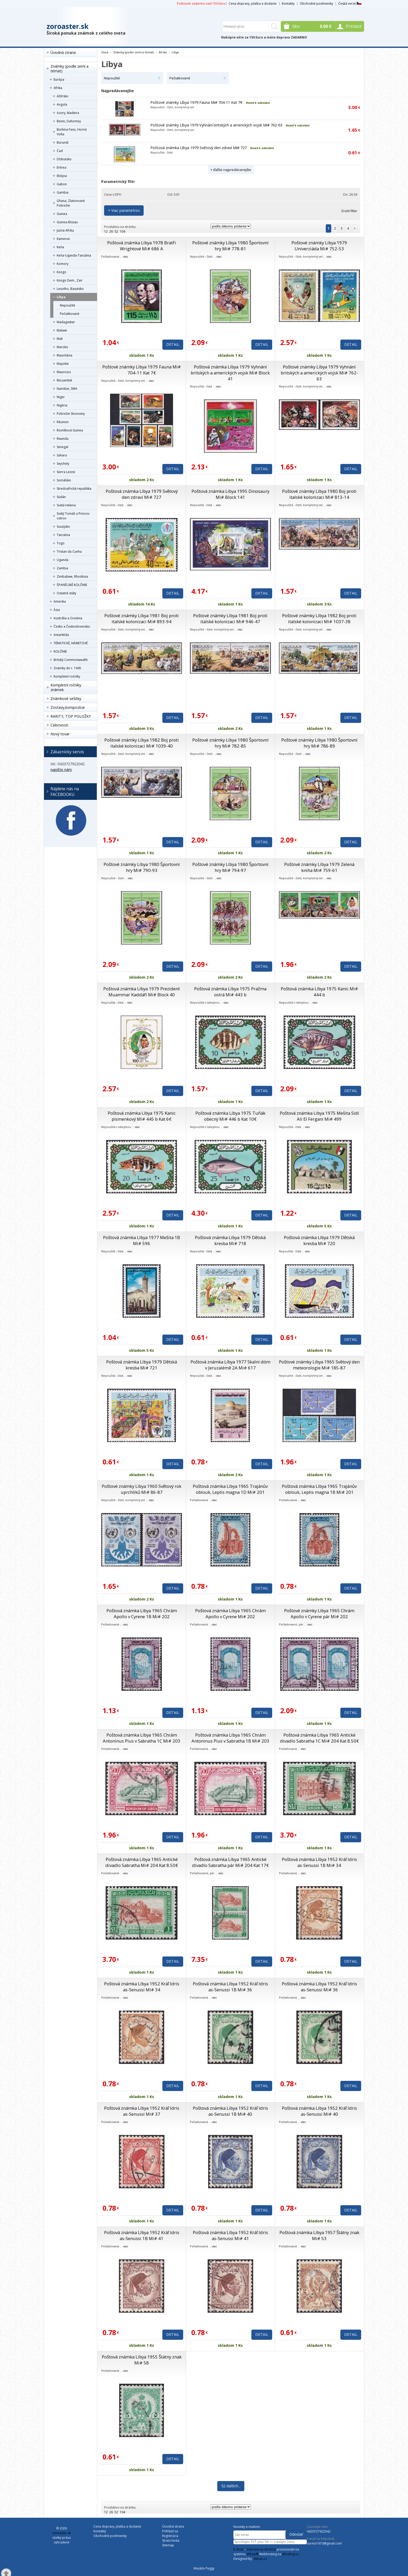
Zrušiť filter (349, 211)
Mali (60, 338)
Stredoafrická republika (74, 488)
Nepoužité (67, 305)
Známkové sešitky (65, 698)
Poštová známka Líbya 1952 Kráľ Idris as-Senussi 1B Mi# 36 (230, 1987)
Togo (61, 543)
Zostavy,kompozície (67, 707)
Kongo (61, 272)
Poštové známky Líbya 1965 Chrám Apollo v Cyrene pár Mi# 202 (319, 1613)
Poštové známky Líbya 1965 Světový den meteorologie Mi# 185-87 (319, 1365)
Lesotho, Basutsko (70, 288)
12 (106, 231)
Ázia (57, 610)
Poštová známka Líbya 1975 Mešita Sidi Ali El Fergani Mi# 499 (319, 1116)
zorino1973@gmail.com (324, 2543)
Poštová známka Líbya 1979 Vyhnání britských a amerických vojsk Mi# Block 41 (230, 373)
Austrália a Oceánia (68, 618)
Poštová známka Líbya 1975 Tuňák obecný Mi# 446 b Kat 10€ (230, 1116)
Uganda (62, 560)
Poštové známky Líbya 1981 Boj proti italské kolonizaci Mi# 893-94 (141, 618)
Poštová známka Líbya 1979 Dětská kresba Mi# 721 (141, 1365)
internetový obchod (261, 2549)
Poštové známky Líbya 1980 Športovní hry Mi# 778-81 (230, 246)
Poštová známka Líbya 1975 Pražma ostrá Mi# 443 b (230, 992)
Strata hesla (170, 2540)
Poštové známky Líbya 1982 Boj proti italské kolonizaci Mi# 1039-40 (141, 743)
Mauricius (64, 372)
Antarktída (61, 635)
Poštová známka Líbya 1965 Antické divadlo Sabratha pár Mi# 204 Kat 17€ (230, 1862)
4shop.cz (260, 2558)
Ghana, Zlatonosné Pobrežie (71, 203)
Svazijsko (63, 526)
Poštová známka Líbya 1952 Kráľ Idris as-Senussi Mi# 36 (319, 1987)
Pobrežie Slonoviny (71, 413)
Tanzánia (63, 535)
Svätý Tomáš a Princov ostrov (73, 515)
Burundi (62, 142)
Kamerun (63, 239)
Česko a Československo (72, 626)
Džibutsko (64, 159)
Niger (61, 397)
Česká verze (349, 3)
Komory (62, 264)
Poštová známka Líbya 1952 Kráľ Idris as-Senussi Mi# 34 (141, 1987)
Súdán (61, 497)
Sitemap (168, 2545)
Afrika (58, 88)
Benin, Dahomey (69, 121)
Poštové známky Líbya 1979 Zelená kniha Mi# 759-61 (319, 867)
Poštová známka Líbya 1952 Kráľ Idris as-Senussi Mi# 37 (141, 2111)
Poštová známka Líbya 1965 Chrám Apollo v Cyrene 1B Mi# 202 (141, 1613)
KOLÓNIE (60, 651)
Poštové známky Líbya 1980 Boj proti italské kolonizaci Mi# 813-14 (319, 494)
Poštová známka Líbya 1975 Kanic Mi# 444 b (319, 992)
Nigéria (62, 405)
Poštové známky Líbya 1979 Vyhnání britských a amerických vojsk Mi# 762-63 (216, 125)
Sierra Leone (66, 472)
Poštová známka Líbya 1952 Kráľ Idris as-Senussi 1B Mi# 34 (319, 1862)
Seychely (63, 463)
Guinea (62, 214)
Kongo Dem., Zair (69, 280)
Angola (62, 104)
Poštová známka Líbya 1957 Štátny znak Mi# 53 (319, 2235)
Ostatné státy (66, 593)
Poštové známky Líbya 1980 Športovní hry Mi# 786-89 (319, 743)
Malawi (62, 330)
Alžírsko (62, 96)
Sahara (62, 455)
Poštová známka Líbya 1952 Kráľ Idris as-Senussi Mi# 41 (230, 2235)
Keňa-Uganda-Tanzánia (74, 255)
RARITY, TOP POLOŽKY (70, 716)
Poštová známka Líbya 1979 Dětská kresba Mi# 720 (319, 1240)
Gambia (62, 192)
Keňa (60, 247)
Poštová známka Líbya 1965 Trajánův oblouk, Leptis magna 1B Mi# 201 (319, 1489)
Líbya (61, 297)
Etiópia (62, 176)
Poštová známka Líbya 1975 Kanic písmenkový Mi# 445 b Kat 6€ (142, 1116)
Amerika (60, 601)
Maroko (62, 347)
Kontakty (288, 3)
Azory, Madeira (68, 113)
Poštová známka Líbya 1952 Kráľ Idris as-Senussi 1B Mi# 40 (230, 2111)
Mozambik (64, 380)
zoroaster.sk (67, 26)
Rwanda (62, 438)
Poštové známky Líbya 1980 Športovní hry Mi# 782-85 (230, 743)
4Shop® (252, 2554)
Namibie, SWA (67, 388)
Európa (59, 79)
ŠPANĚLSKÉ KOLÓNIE (72, 585)
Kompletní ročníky (67, 676)
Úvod (104, 52)
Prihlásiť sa (170, 2531)
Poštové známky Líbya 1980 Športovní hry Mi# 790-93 (142, 867)
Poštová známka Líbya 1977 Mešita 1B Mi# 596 (141, 1240)
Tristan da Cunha (69, 551)
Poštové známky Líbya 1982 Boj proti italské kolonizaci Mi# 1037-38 (319, 618)
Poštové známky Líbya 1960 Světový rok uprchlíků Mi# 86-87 (141, 1489)
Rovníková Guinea (70, 430)
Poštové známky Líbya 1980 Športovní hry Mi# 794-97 (230, 867)
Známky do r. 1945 (67, 668)
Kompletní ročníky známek (65, 687)
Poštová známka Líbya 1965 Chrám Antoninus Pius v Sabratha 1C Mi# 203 (141, 1738)
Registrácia (170, 2536)
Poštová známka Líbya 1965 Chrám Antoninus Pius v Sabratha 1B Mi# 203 (230, 1738)
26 (111, 231)
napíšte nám (61, 769)
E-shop (238, 2549)
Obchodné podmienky (316, 3)
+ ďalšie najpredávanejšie (231, 169)
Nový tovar (59, 733)
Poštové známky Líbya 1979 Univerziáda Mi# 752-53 (319, 246)
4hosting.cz (290, 2554)
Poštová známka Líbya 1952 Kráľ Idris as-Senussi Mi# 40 (319, 2111)
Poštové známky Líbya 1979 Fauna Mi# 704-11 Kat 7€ (196, 102)
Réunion (63, 422)
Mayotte (63, 363)
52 (116, 231)
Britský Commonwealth (71, 660)
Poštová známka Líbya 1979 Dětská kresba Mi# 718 (230, 1240)
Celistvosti (59, 725)
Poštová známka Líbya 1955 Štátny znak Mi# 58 (142, 2360)
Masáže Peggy (204, 2568)
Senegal (62, 447)
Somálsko (64, 480)
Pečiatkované (69, 313)
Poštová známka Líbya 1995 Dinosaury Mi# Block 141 (230, 494)
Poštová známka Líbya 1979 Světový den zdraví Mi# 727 (198, 147)
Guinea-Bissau (67, 222)
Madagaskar (66, 322)
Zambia (62, 568)
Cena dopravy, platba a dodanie (253, 3)
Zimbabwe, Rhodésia (72, 576)
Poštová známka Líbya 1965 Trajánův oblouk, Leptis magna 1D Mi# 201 (230, 1489)
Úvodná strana (63, 52)
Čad (60, 151)
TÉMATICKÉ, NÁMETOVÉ (71, 643)
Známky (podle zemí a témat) (69, 68)
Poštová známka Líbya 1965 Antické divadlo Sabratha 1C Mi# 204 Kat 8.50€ (319, 1738)
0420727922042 (318, 2531)
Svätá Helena (66, 505)
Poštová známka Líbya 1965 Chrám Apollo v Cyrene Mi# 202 (230, 1613)
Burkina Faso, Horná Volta (72, 131)
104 (122, 231)
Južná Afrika (65, 230)
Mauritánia (64, 355)
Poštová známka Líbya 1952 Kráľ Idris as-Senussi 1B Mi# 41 (141, 2235)
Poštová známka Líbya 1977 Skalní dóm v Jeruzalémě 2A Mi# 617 (230, 1365)
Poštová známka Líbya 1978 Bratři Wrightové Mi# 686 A (141, 246)
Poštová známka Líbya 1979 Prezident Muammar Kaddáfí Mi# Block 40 (141, 992)
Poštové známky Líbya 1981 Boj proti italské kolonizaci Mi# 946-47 (230, 618)
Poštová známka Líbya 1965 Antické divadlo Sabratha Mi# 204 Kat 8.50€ (141, 1862)
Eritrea (61, 167)
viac (125, 256)
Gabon (62, 184)
